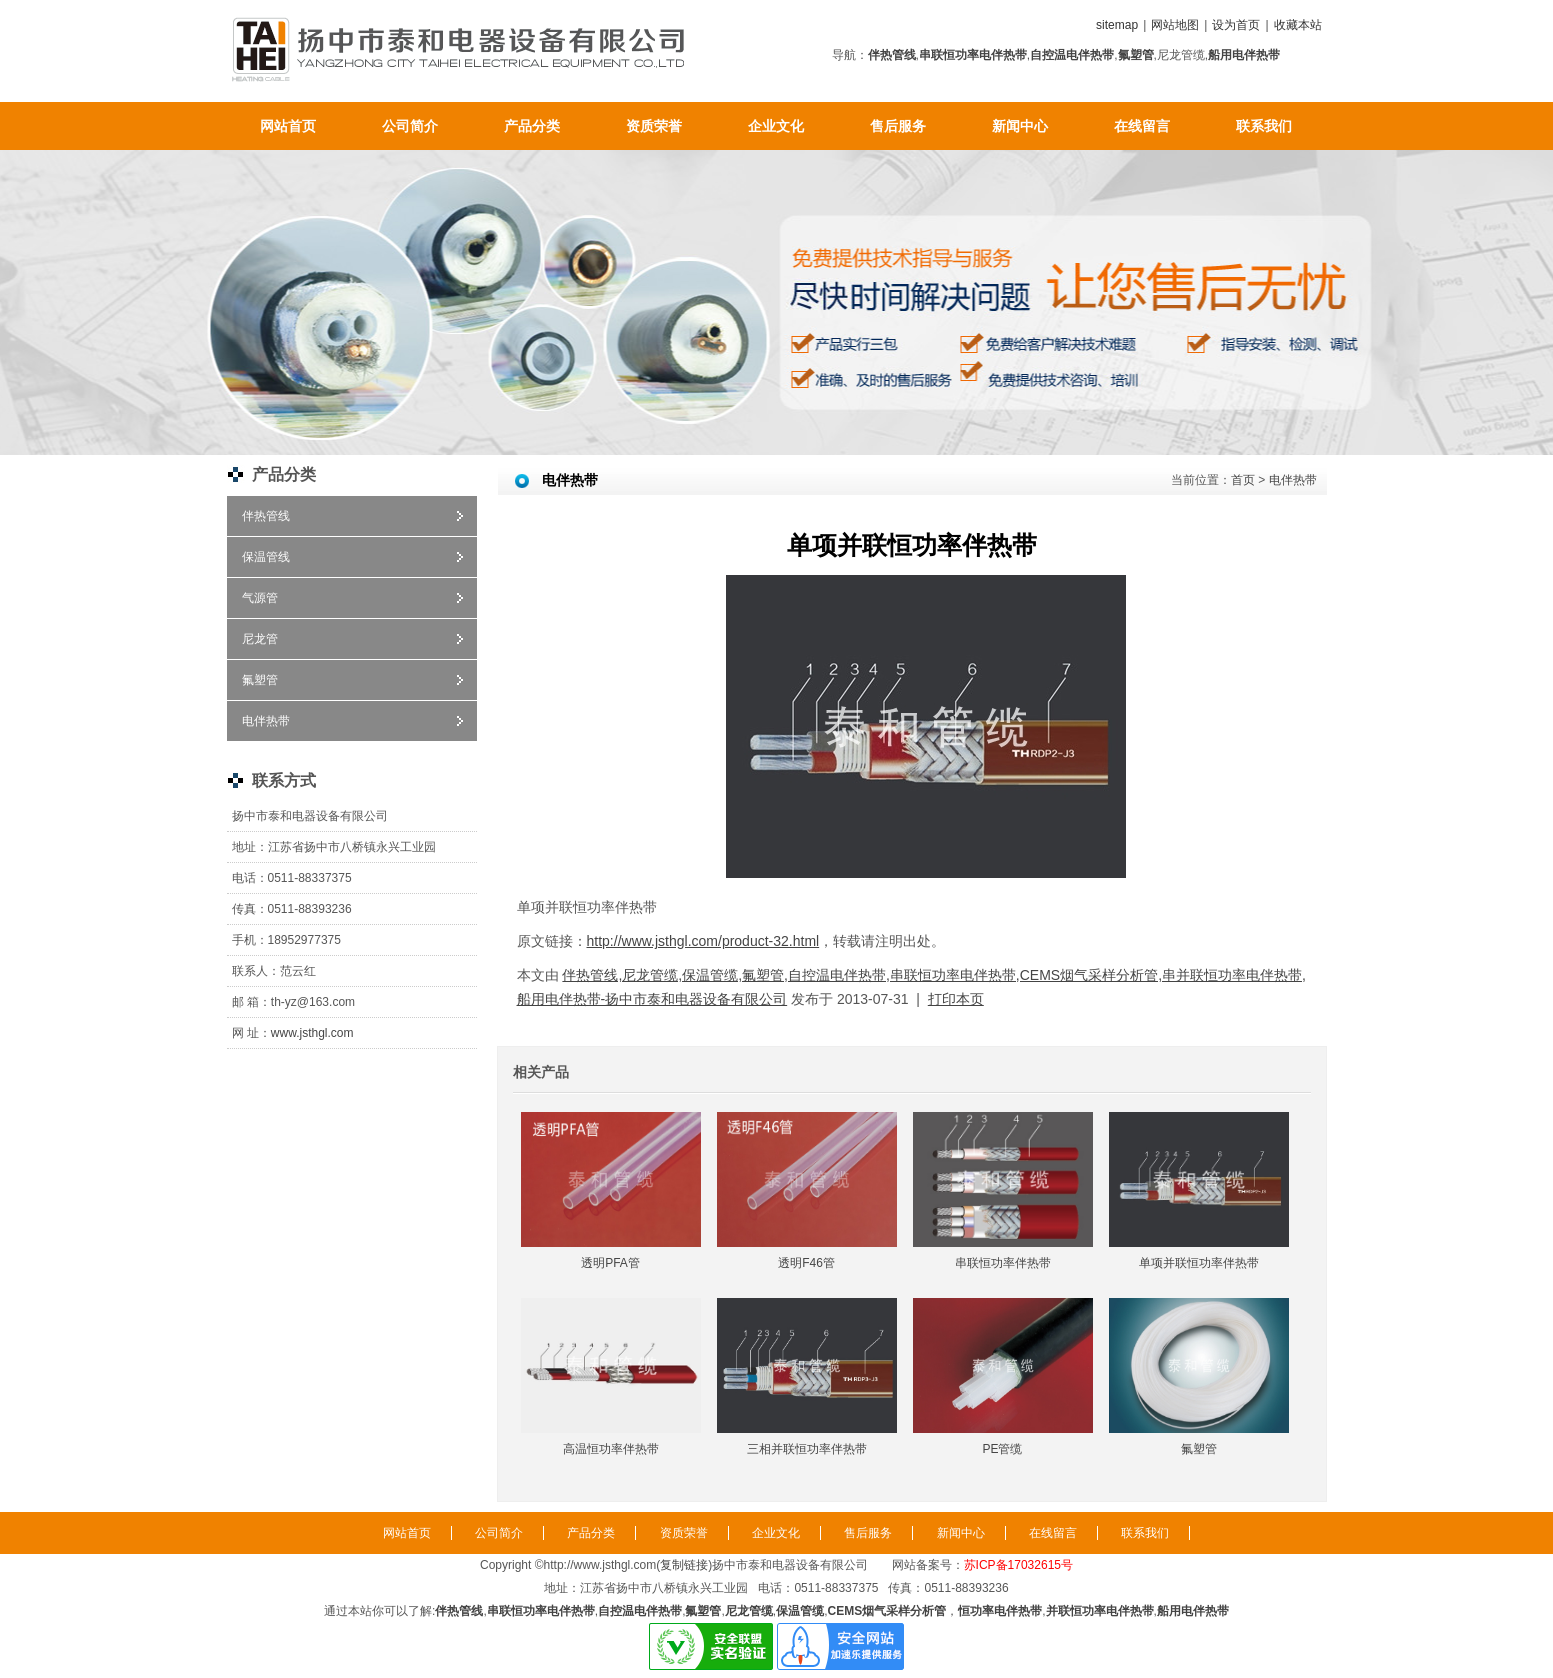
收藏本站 (1298, 25)
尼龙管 (260, 639)
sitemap (1117, 25)
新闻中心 (1020, 126)
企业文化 (776, 126)
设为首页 (1236, 25)
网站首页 (288, 126)
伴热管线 (266, 516)
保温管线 (266, 557)
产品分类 (532, 126)
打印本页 (956, 999)
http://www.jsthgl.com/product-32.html (703, 941)
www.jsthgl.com (312, 1033)
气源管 (260, 598)
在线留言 (1142, 126)
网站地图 (1175, 25)
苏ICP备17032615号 (1018, 1565)
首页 (1243, 480)
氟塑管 (260, 680)
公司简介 (410, 126)
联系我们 (1264, 126)
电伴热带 (266, 721)
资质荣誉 (654, 126)
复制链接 (684, 1565)
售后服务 (898, 126)
